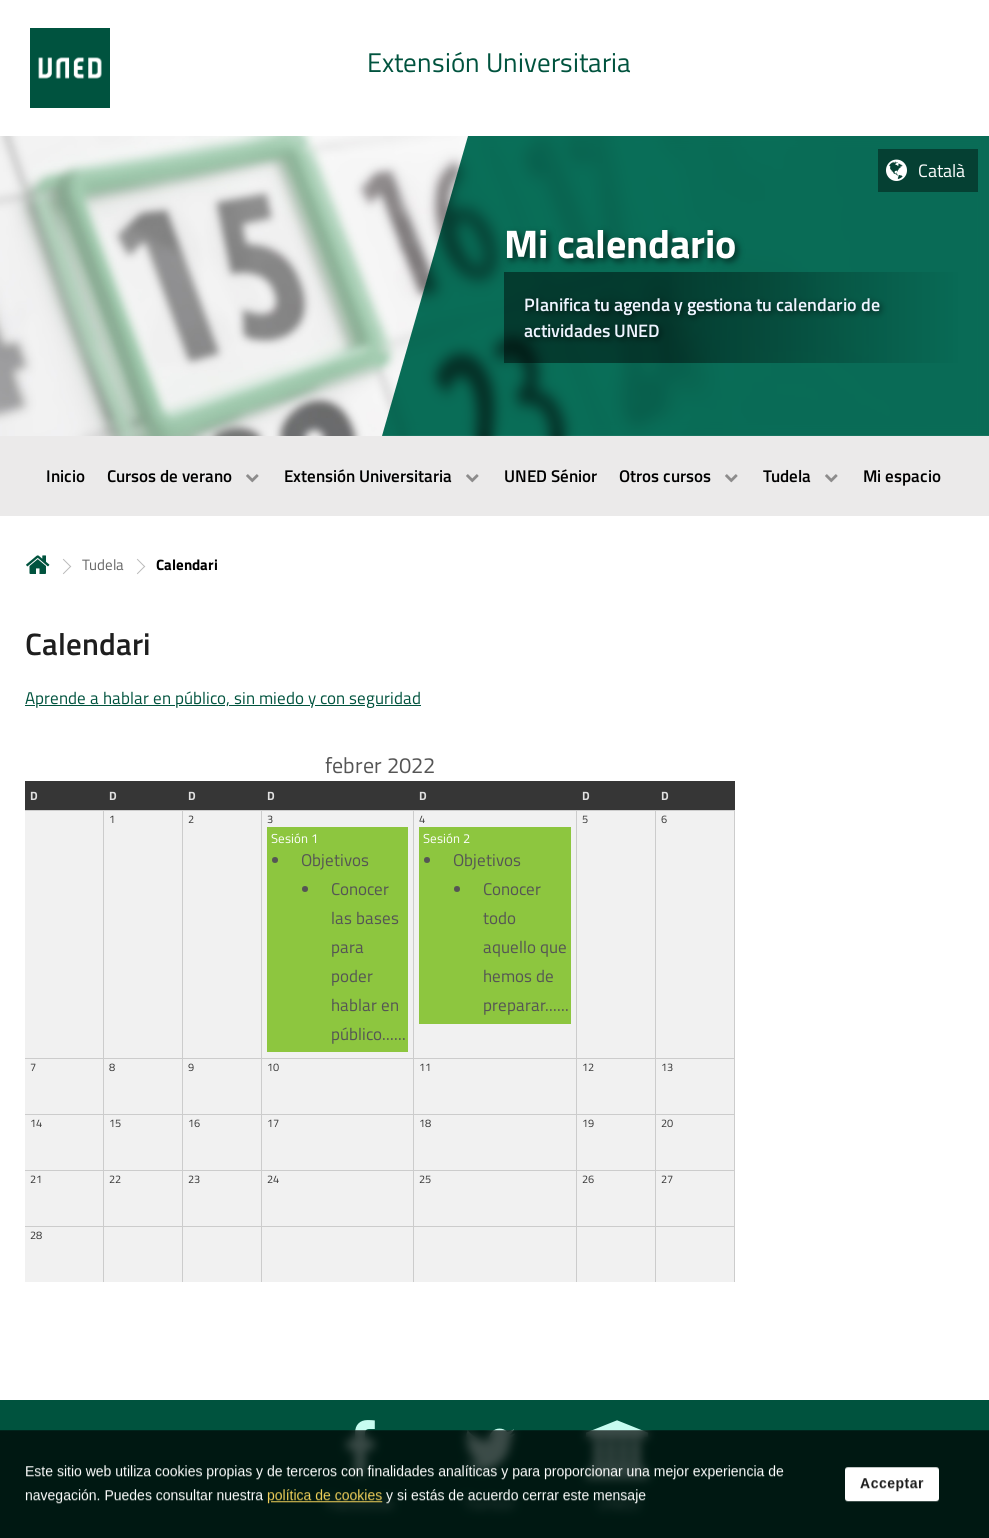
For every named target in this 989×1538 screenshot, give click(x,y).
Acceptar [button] (892, 1500)
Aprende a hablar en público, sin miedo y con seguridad (223, 698)
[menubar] (494, 476)
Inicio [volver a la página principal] (38, 564)
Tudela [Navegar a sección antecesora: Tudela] (103, 564)
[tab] (494, 68)
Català (941, 170)
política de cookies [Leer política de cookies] (324, 1512)
